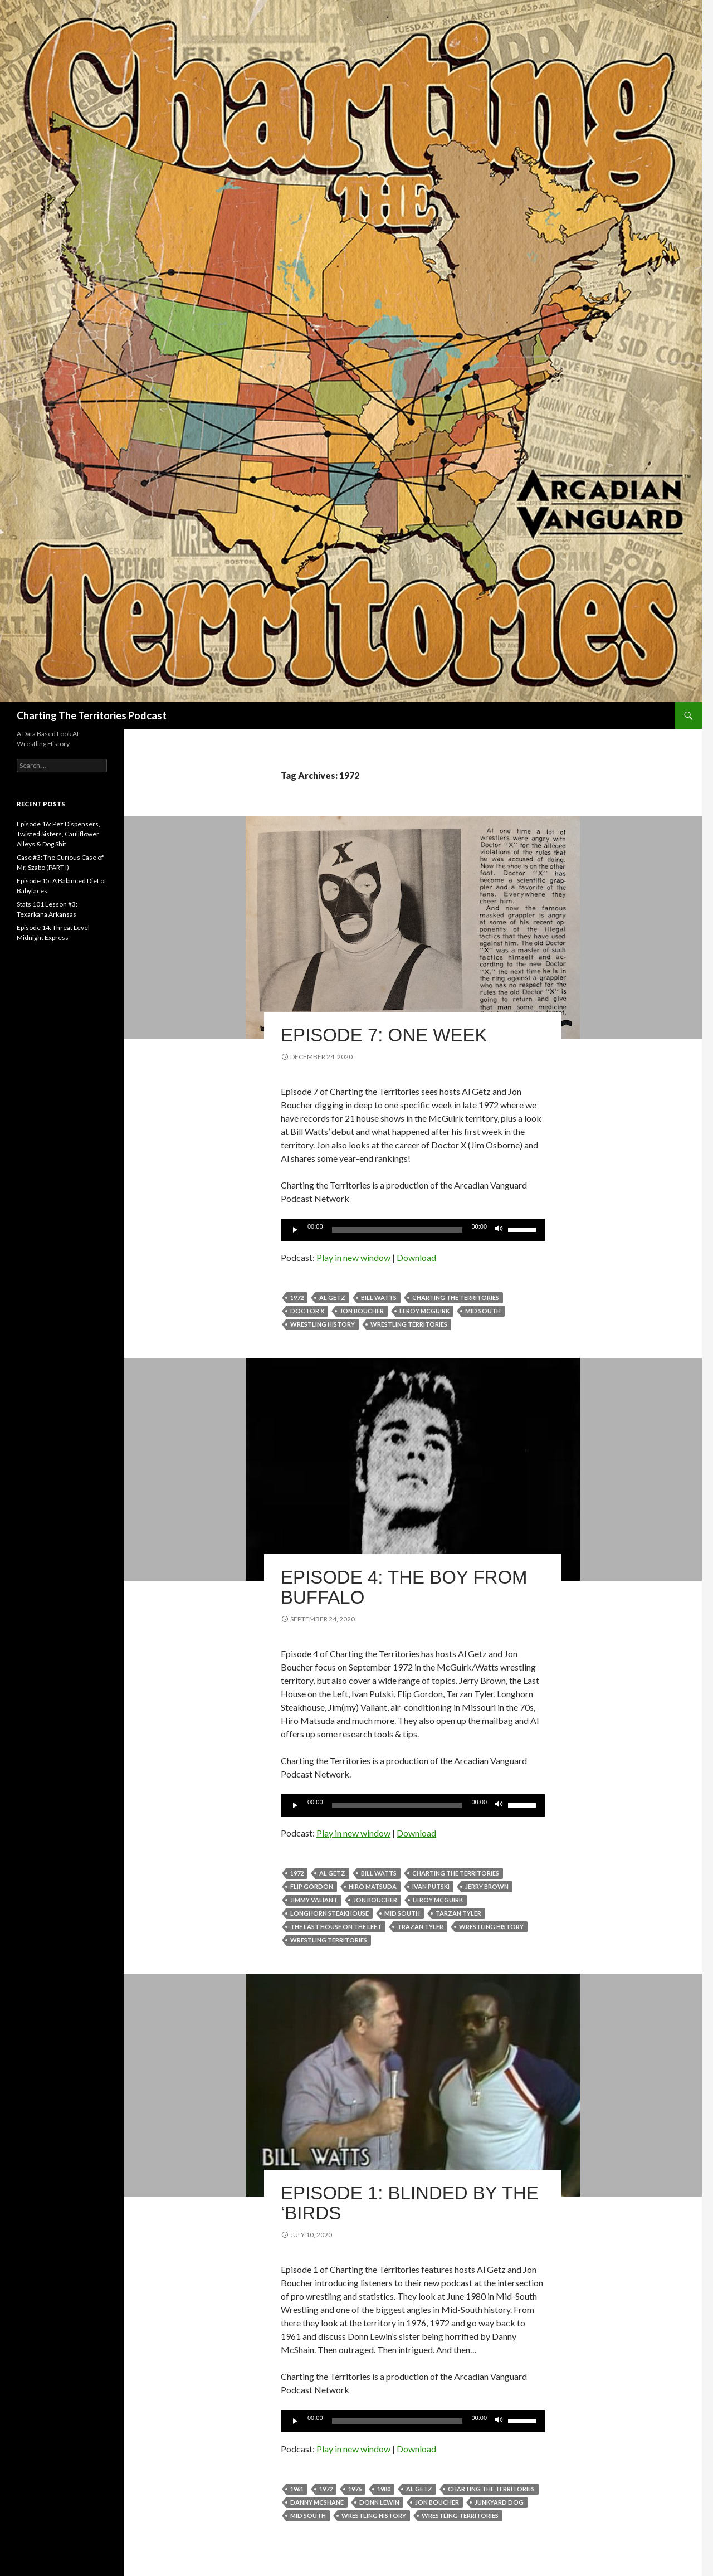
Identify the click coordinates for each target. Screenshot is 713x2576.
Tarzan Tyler (458, 1913)
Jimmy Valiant (314, 1899)
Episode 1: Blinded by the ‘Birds (410, 2203)
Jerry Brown (487, 1886)
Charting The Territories (455, 1297)
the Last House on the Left (336, 1926)
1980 (383, 2488)
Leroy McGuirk (424, 1310)
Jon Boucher (362, 1310)
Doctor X (307, 1310)
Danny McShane (317, 2502)
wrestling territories (408, 1324)
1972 (297, 1297)
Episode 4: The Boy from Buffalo (404, 1587)
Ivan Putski (431, 1886)
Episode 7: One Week (384, 1035)
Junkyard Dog (499, 2502)
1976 (355, 2488)
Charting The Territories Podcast (92, 715)
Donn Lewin (379, 2502)
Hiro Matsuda (373, 1886)
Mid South (483, 1310)
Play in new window (353, 1257)
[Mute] (499, 1229)
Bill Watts (379, 1297)
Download (416, 1257)
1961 (297, 2488)
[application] (413, 1230)
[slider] (397, 1230)
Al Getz (332, 1297)
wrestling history (322, 1324)
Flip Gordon (311, 1886)
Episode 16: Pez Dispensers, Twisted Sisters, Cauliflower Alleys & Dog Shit (58, 834)
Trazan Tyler (420, 1926)
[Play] (295, 1229)
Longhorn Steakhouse (329, 1913)
